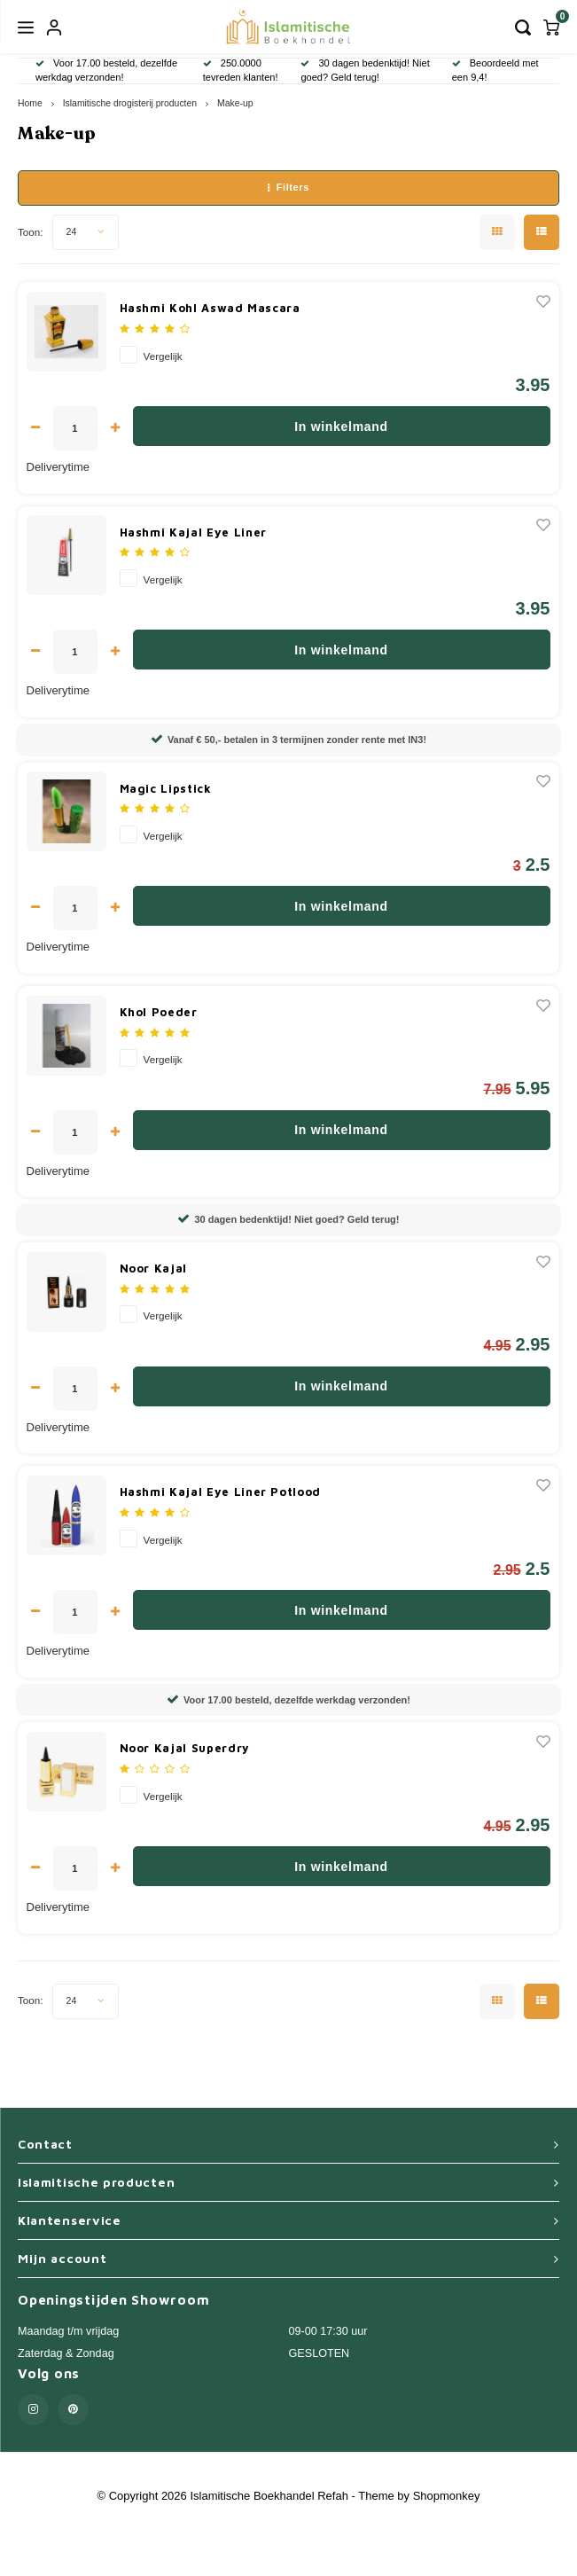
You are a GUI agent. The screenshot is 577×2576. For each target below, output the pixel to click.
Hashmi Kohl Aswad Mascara (210, 308)
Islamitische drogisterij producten (130, 103)
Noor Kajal (154, 1268)
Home (30, 103)
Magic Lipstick (166, 788)
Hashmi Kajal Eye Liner (193, 532)
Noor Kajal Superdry (185, 1748)
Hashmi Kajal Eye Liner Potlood (221, 1491)
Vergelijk (163, 356)
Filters (288, 187)
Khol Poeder (159, 1012)
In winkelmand (341, 426)
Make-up (235, 103)
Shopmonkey (446, 2495)
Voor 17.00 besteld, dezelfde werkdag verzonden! (288, 1700)
